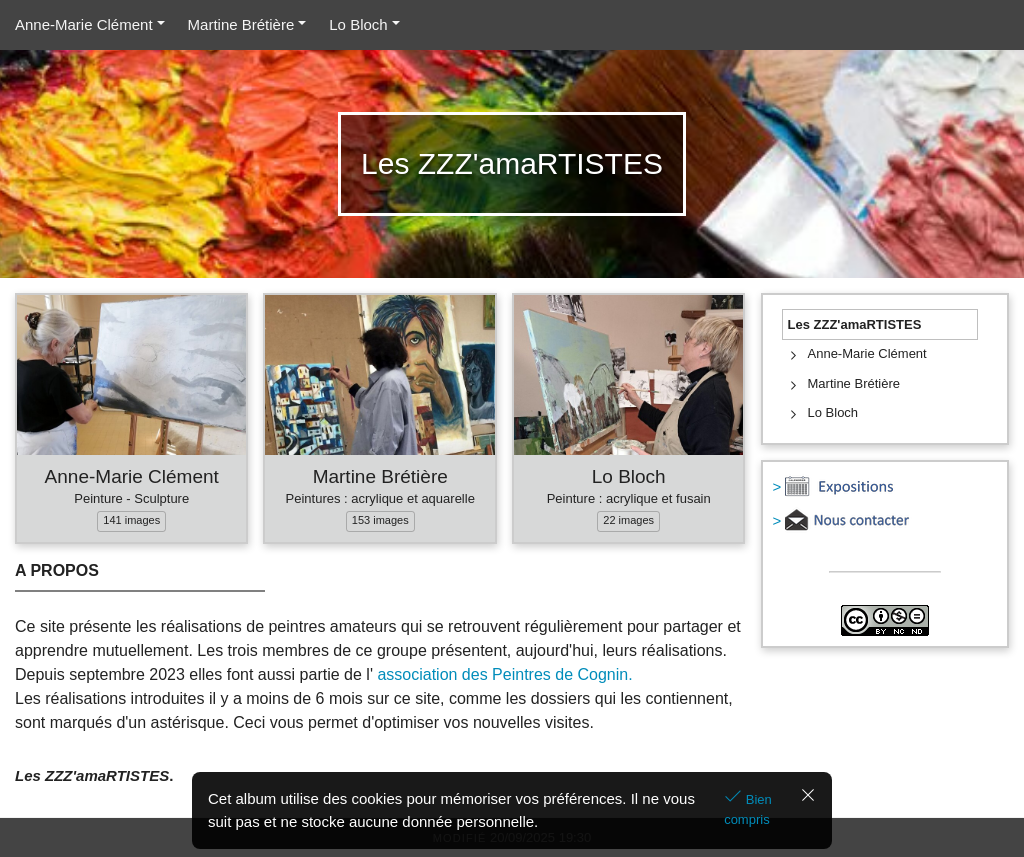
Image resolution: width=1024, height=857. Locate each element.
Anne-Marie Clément (84, 24)
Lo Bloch (358, 24)
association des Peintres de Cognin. (504, 674)
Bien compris (748, 809)
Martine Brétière (241, 24)
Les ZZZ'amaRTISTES (855, 324)
